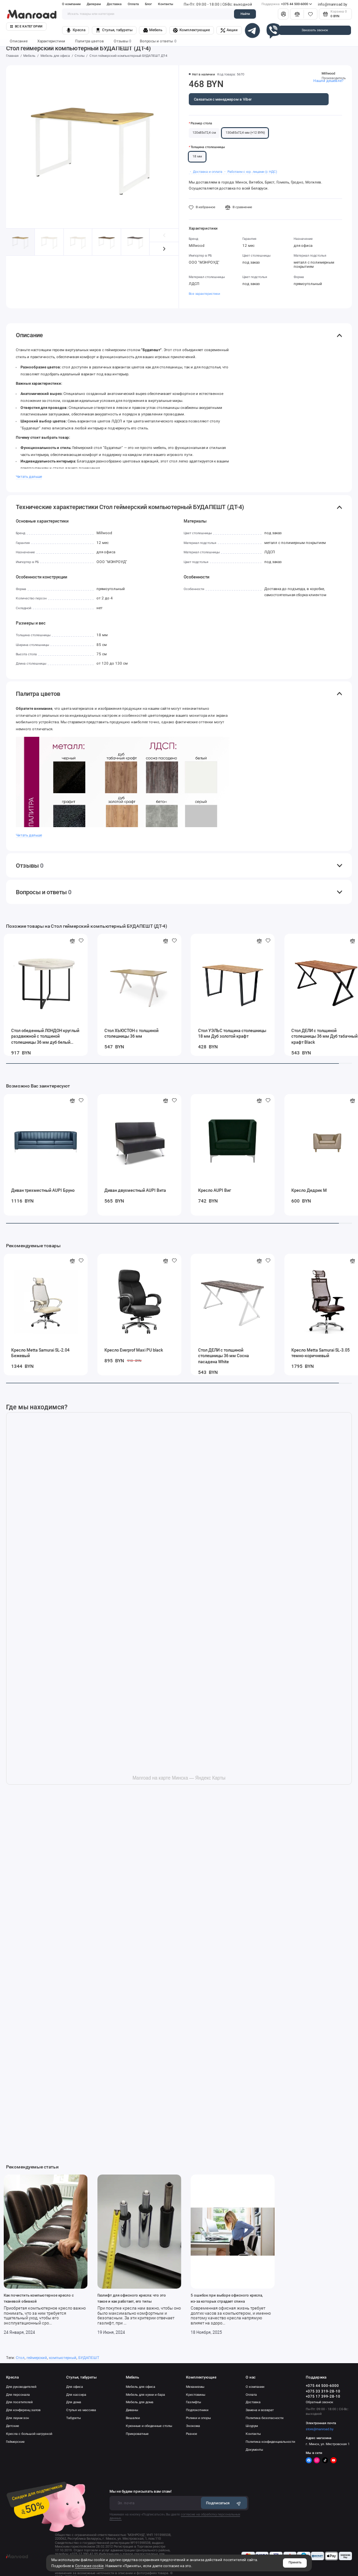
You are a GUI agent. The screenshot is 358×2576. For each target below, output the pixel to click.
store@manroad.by (319, 2429)
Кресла (75, 30)
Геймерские (15, 2442)
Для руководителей (21, 2387)
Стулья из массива (81, 2410)
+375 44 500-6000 (287, 4)
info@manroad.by (332, 4)
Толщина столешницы (208, 147)
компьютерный (62, 2357)
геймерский (37, 2357)
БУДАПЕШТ (88, 2357)
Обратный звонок (319, 2402)
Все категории (26, 26)
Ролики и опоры (198, 2418)
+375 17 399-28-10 (323, 2396)
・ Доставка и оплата (205, 172)
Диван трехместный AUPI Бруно (43, 1190)
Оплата (133, 4)
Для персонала (18, 2394)
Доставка (114, 4)
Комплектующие (191, 30)
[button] (164, 248)
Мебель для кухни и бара (145, 2394)
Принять (295, 2562)
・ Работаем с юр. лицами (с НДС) (250, 172)
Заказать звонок (315, 30)
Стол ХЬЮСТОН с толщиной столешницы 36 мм (131, 1033)
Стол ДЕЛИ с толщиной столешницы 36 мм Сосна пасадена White (223, 1355)
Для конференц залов (23, 2410)
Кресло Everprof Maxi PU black (133, 1350)
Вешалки (133, 2418)
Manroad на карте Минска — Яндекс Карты (178, 1778)
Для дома (73, 2402)
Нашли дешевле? (328, 81)
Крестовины (195, 2394)
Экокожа (193, 2426)
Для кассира (76, 2394)
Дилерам (94, 4)
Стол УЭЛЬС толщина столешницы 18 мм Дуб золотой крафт (232, 1033)
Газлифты (193, 2402)
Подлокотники (197, 2410)
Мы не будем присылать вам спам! (141, 2491)
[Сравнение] (296, 14)
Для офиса (74, 2387)
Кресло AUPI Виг (214, 1190)
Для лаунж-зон (17, 2418)
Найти (245, 14)
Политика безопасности (264, 2418)
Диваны (132, 2410)
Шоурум (252, 2426)
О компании (71, 4)
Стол (20, 2357)
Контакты (165, 4)
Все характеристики (204, 294)
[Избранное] (310, 14)
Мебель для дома (139, 2402)
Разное (191, 2434)
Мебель (153, 30)
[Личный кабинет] (283, 14)
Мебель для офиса (140, 2387)
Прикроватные (137, 2434)
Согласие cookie (89, 2565)
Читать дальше (29, 477)
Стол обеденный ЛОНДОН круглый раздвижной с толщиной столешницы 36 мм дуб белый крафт (45, 1037)
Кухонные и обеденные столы (149, 2426)
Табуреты (73, 2418)
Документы (254, 2449)
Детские (12, 2426)
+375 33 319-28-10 (323, 2391)
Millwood (328, 73)
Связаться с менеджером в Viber (223, 99)
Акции (229, 30)
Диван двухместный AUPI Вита (135, 1190)
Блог (148, 4)
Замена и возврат (260, 2410)
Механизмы (195, 2387)
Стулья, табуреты (114, 30)
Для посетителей (19, 2402)
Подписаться (223, 2503)
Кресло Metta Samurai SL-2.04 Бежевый (40, 1353)
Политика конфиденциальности (270, 2442)
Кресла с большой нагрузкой (29, 2434)
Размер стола (201, 123)
